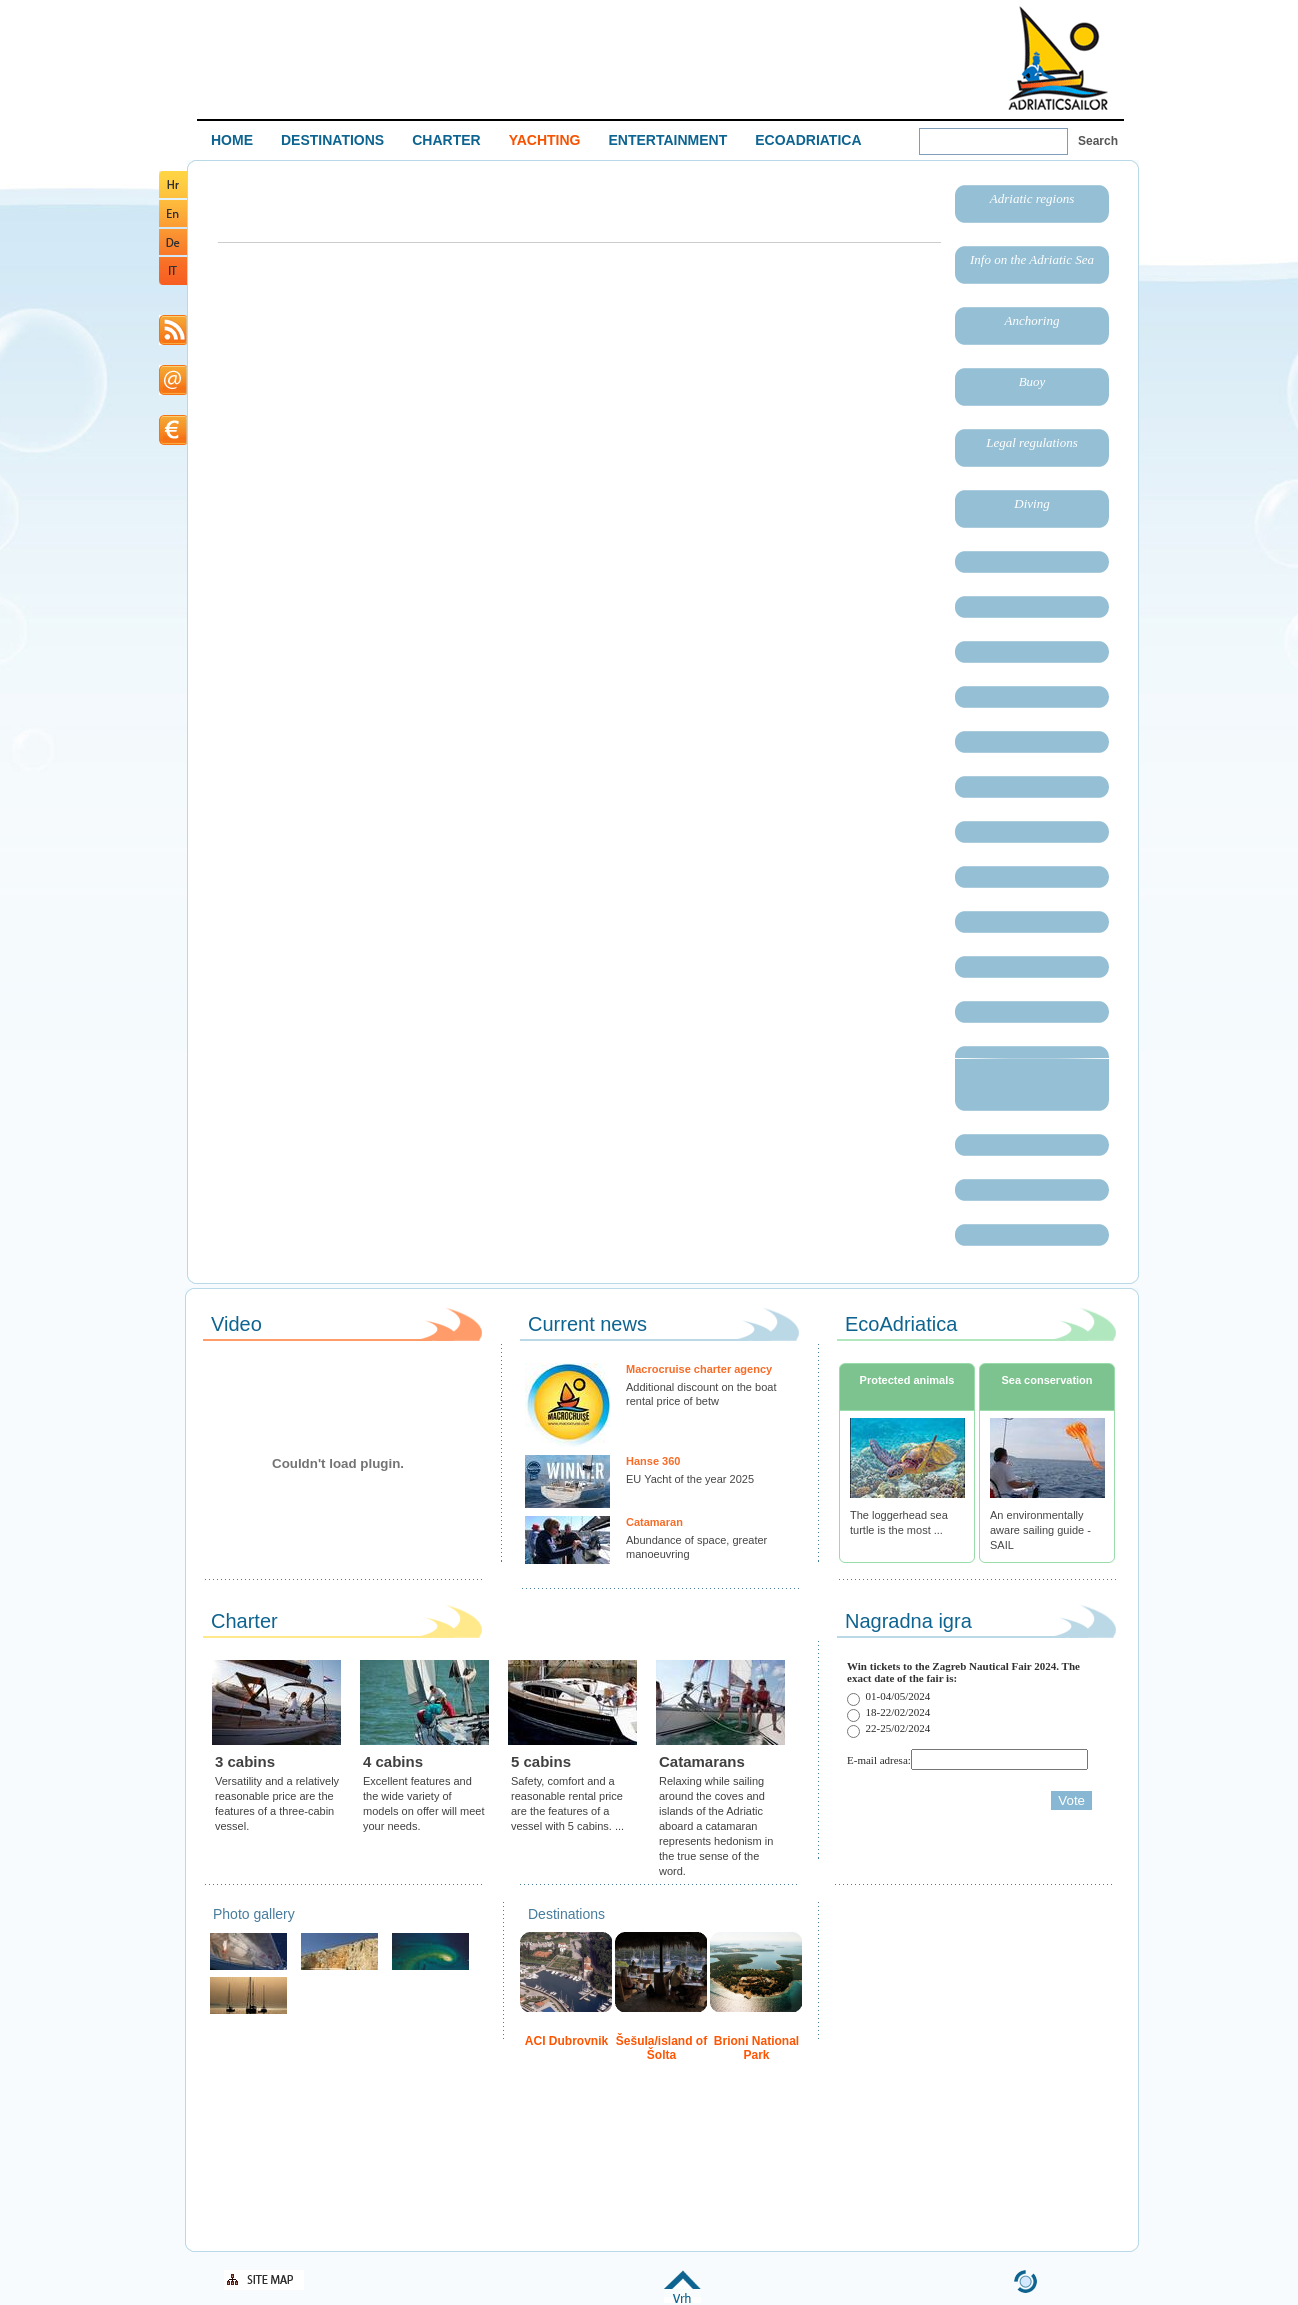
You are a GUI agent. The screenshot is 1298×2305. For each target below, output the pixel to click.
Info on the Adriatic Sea (1032, 259)
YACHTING (545, 140)
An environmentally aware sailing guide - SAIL (1040, 1530)
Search (1098, 141)
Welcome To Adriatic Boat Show (1058, 57)
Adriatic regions (1032, 198)
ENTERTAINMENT (667, 140)
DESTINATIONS (332, 140)
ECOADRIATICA (808, 140)
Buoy (1032, 381)
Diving (1031, 503)
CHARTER (446, 140)
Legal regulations (1032, 442)
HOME (232, 140)
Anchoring (1032, 320)
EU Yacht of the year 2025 (690, 1479)
